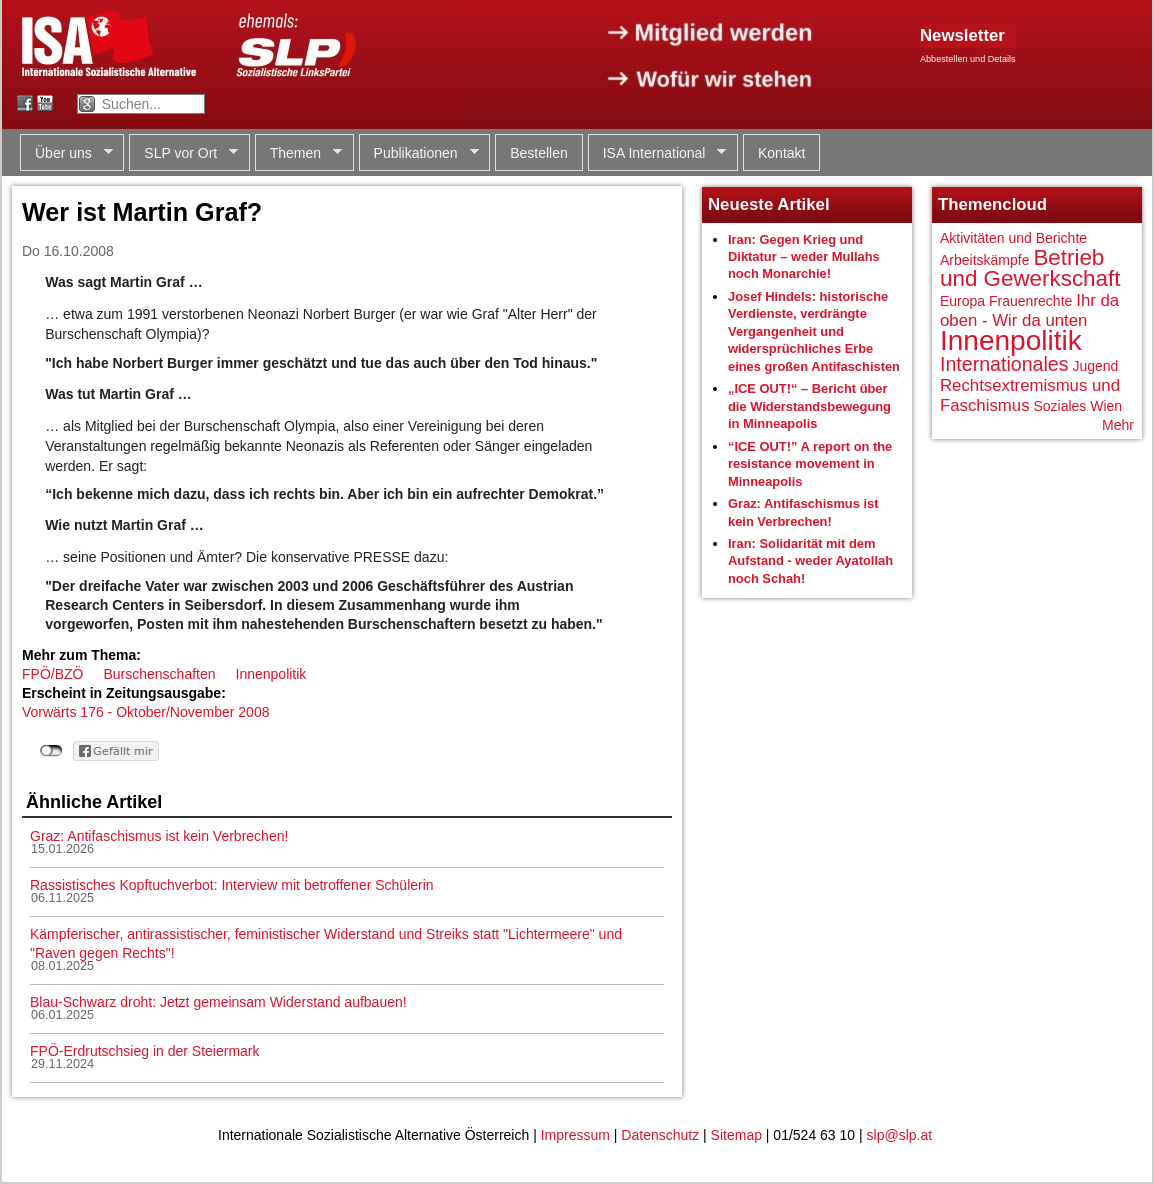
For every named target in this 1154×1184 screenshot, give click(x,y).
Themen (298, 153)
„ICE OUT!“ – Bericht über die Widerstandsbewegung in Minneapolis (809, 406)
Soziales (1059, 406)
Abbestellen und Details (968, 59)
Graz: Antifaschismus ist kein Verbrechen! (159, 836)
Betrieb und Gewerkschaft (1030, 268)
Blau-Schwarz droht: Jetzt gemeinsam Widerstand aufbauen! (218, 1002)
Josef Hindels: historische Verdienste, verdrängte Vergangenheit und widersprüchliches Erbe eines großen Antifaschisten (814, 331)
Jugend (1095, 366)
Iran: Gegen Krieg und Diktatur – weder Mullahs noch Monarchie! (804, 257)
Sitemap (736, 1135)
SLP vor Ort (183, 153)
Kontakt (781, 153)
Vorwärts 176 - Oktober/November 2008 (145, 712)
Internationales (1004, 364)
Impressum (575, 1135)
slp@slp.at (900, 1135)
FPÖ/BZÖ (52, 674)
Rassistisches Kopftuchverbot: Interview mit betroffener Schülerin (232, 885)
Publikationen (419, 153)
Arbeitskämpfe (984, 260)
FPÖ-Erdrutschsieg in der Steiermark (145, 1051)
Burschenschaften (159, 674)
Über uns (66, 153)
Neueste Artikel (769, 204)
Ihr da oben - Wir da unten (1029, 310)
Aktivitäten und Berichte (1013, 238)
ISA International (657, 153)
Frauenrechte (1030, 301)
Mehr (1118, 425)
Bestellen (539, 153)
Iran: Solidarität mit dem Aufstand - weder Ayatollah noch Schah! (810, 561)
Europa (962, 301)
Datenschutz (660, 1135)
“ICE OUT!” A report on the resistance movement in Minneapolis (810, 464)
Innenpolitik (271, 674)
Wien (1106, 406)
